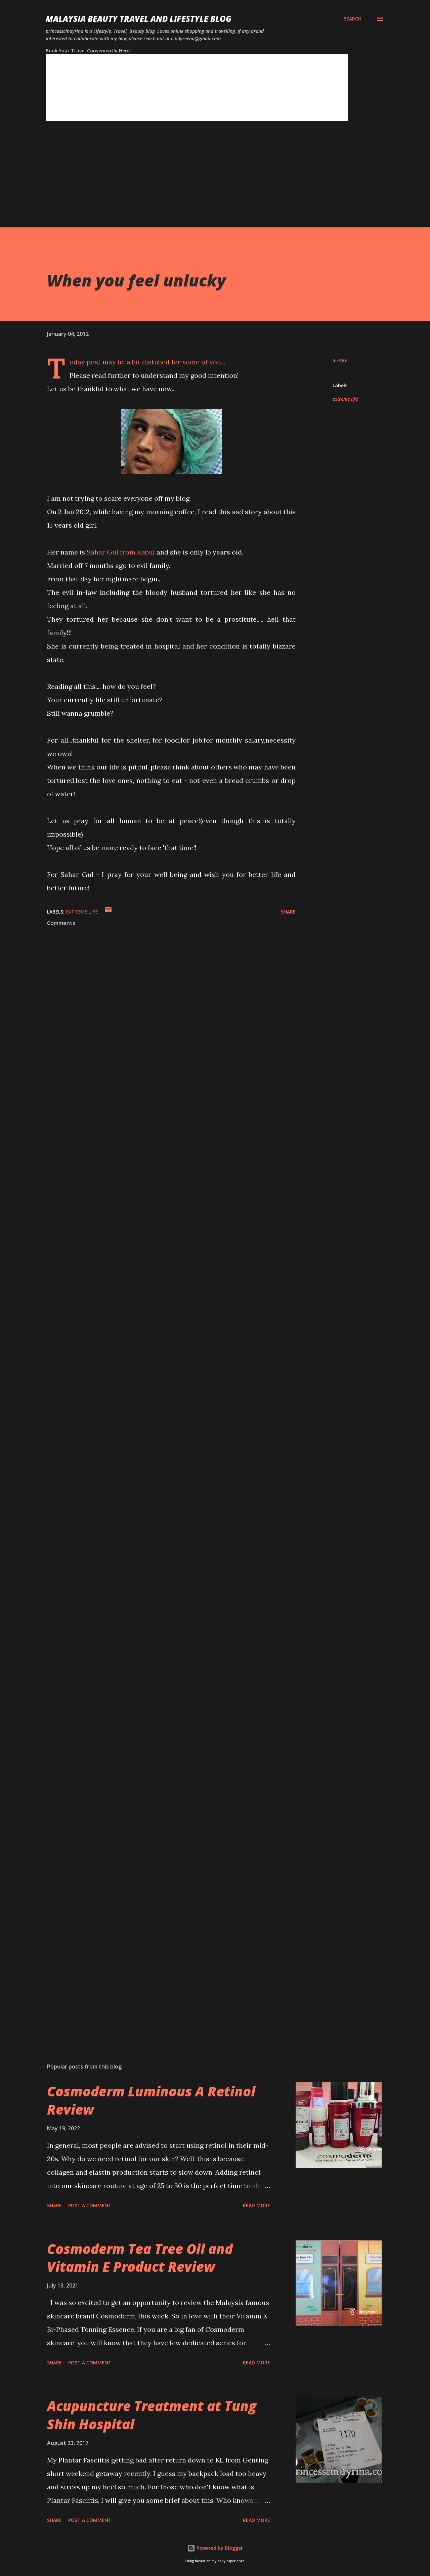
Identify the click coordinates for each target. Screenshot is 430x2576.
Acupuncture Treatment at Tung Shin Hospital (151, 2415)
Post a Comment (90, 2205)
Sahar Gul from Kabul (121, 552)
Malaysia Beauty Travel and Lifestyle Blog (138, 18)
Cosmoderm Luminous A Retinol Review (151, 2100)
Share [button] (340, 360)
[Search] (352, 19)
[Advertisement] (201, 180)
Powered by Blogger (215, 2548)
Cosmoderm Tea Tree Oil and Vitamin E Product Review (140, 2257)
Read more (256, 2205)
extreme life (345, 399)
